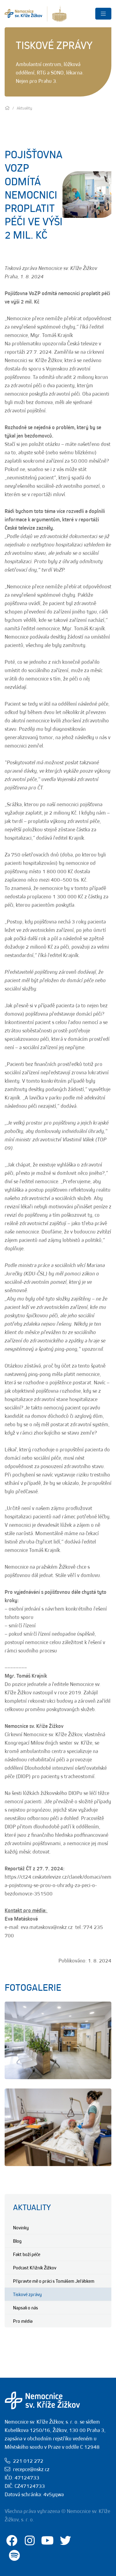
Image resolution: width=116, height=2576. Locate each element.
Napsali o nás (25, 2307)
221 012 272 (28, 2461)
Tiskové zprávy (27, 2294)
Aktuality (32, 2207)
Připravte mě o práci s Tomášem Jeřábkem (53, 2281)
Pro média (22, 2321)
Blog (17, 2241)
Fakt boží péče (26, 2254)
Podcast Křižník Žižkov (34, 2267)
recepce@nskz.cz (31, 2469)
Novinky (21, 2227)
